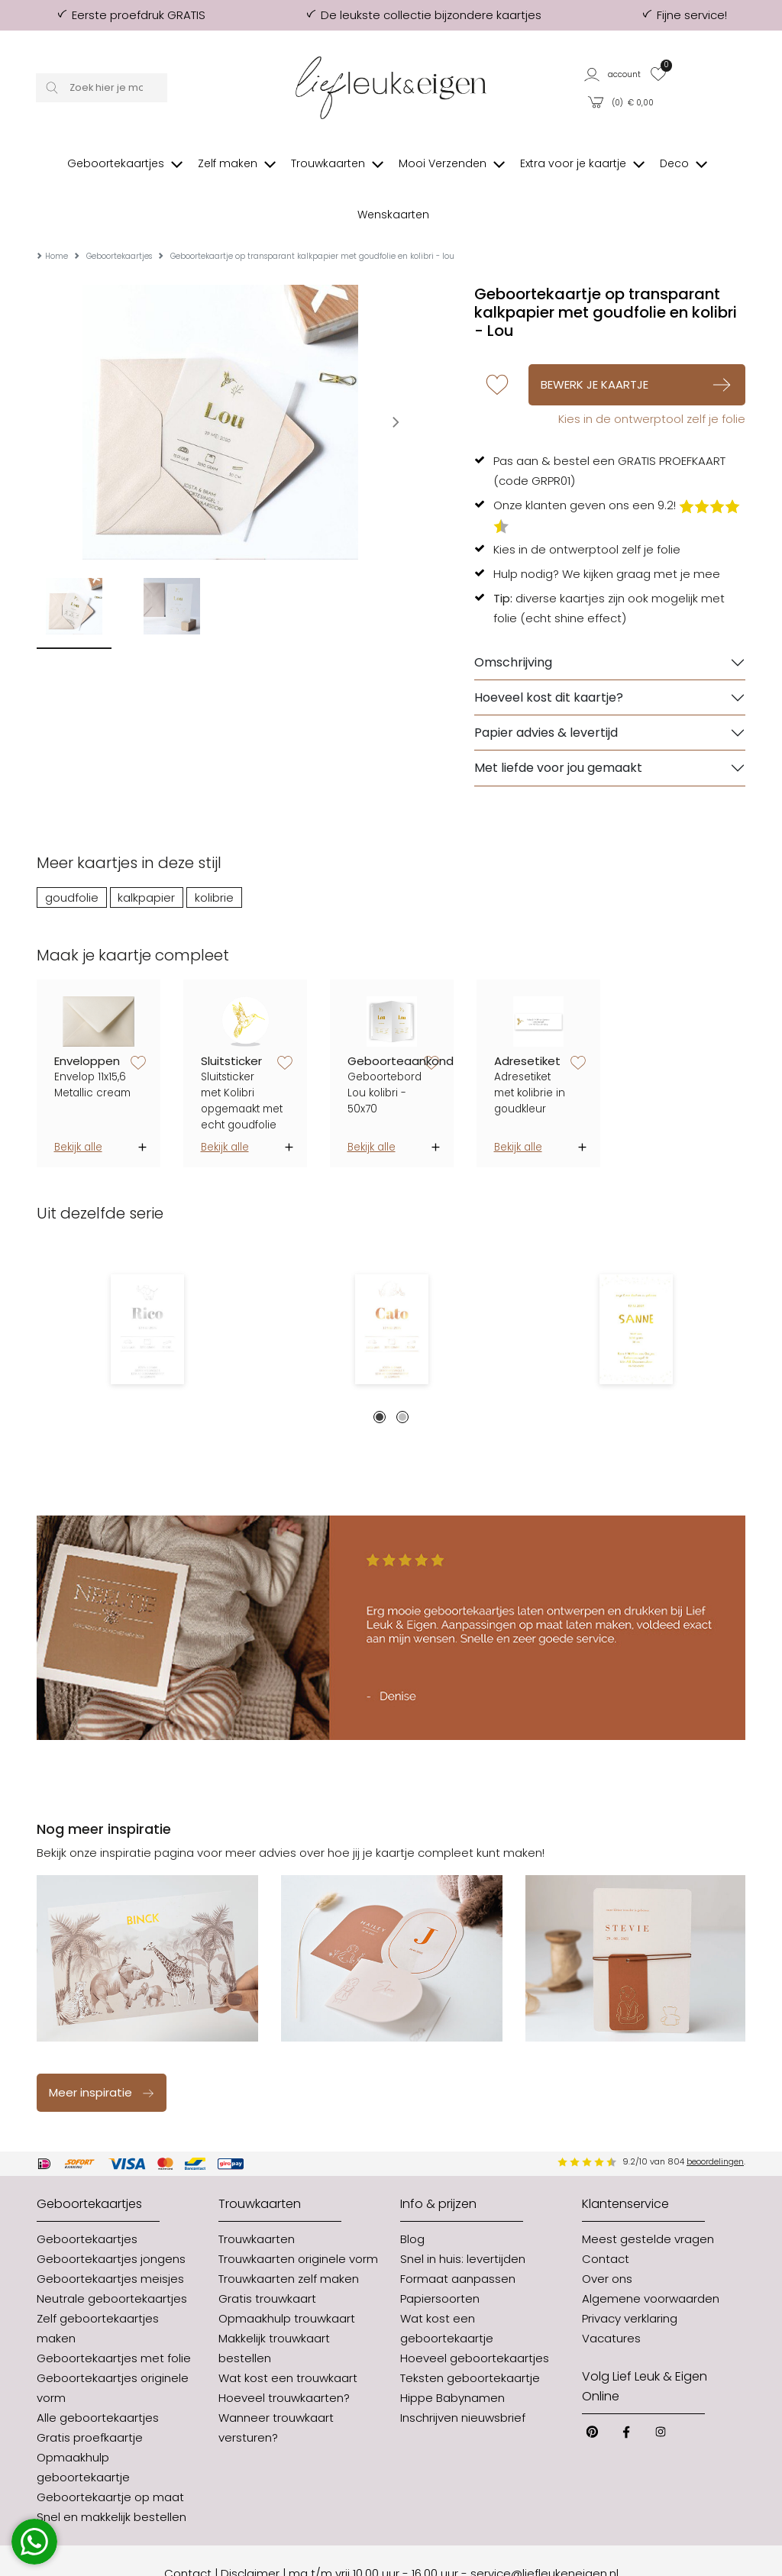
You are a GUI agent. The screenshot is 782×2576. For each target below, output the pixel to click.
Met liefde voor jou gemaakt (558, 722)
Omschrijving (513, 616)
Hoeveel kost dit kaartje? (548, 651)
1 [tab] (379, 1371)
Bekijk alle (78, 1101)
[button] (613, 74)
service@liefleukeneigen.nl (544, 2528)
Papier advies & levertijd (546, 687)
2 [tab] (402, 1371)
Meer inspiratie (102, 2047)
